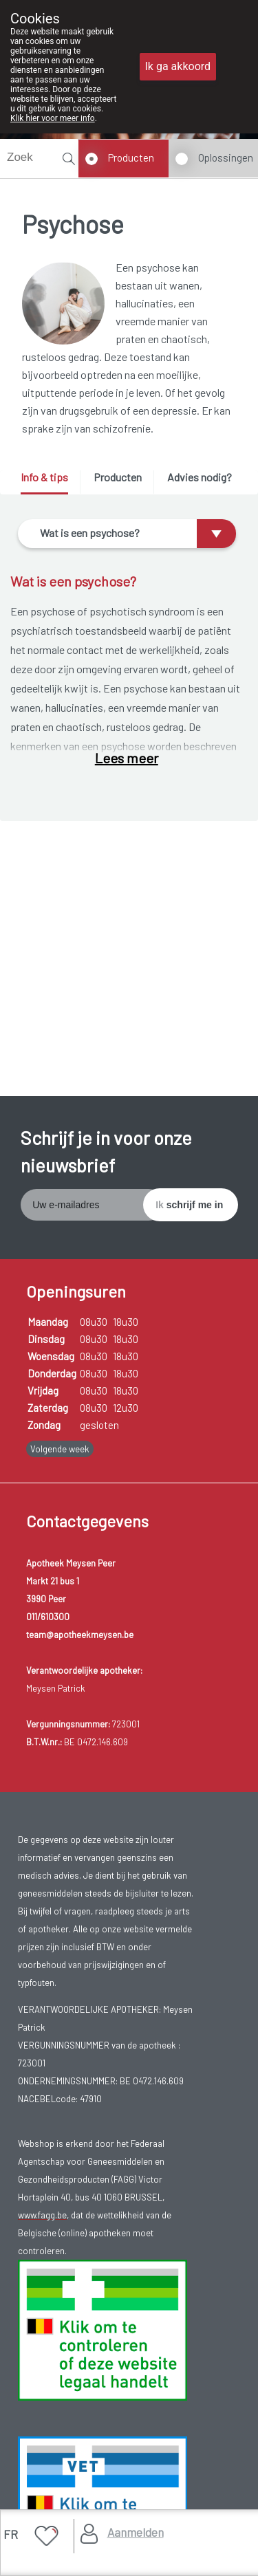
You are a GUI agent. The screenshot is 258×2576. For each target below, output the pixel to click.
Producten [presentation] (118, 476)
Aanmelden (135, 2532)
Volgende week (59, 1448)
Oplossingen (225, 157)
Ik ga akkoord (178, 66)
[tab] (49, 482)
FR (10, 2534)
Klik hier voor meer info (52, 118)
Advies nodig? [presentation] (199, 476)
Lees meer (126, 758)
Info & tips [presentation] (44, 476)
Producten (131, 157)
